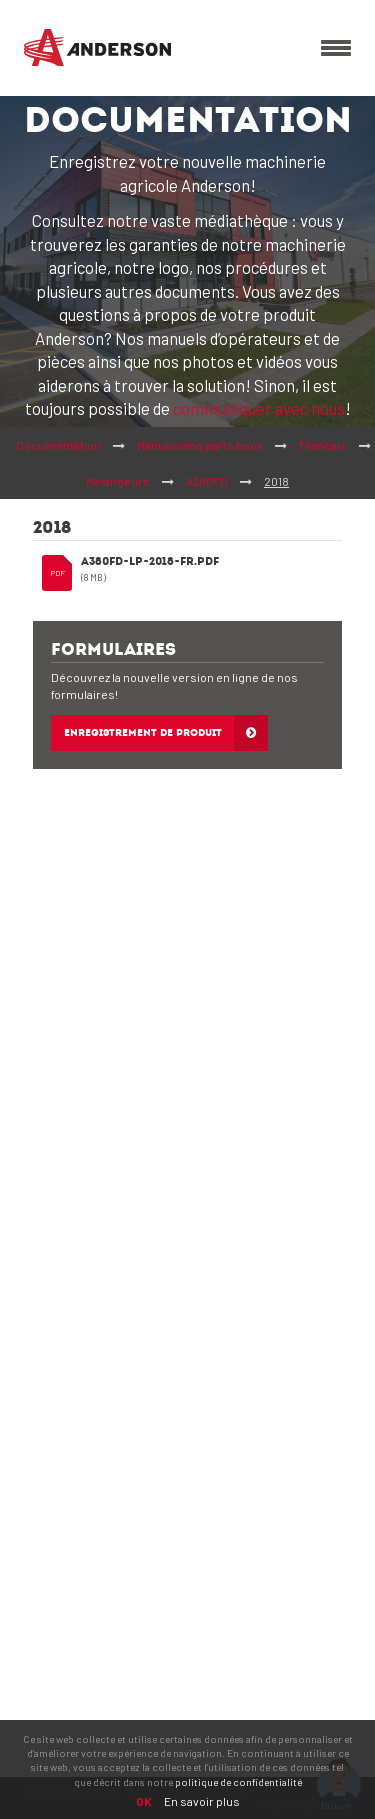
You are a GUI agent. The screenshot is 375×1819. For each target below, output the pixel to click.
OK (144, 1801)
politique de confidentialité (238, 1782)
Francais (323, 445)
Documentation (58, 445)
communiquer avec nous (259, 408)
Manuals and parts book (200, 445)
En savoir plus (202, 1801)
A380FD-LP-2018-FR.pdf (150, 562)
